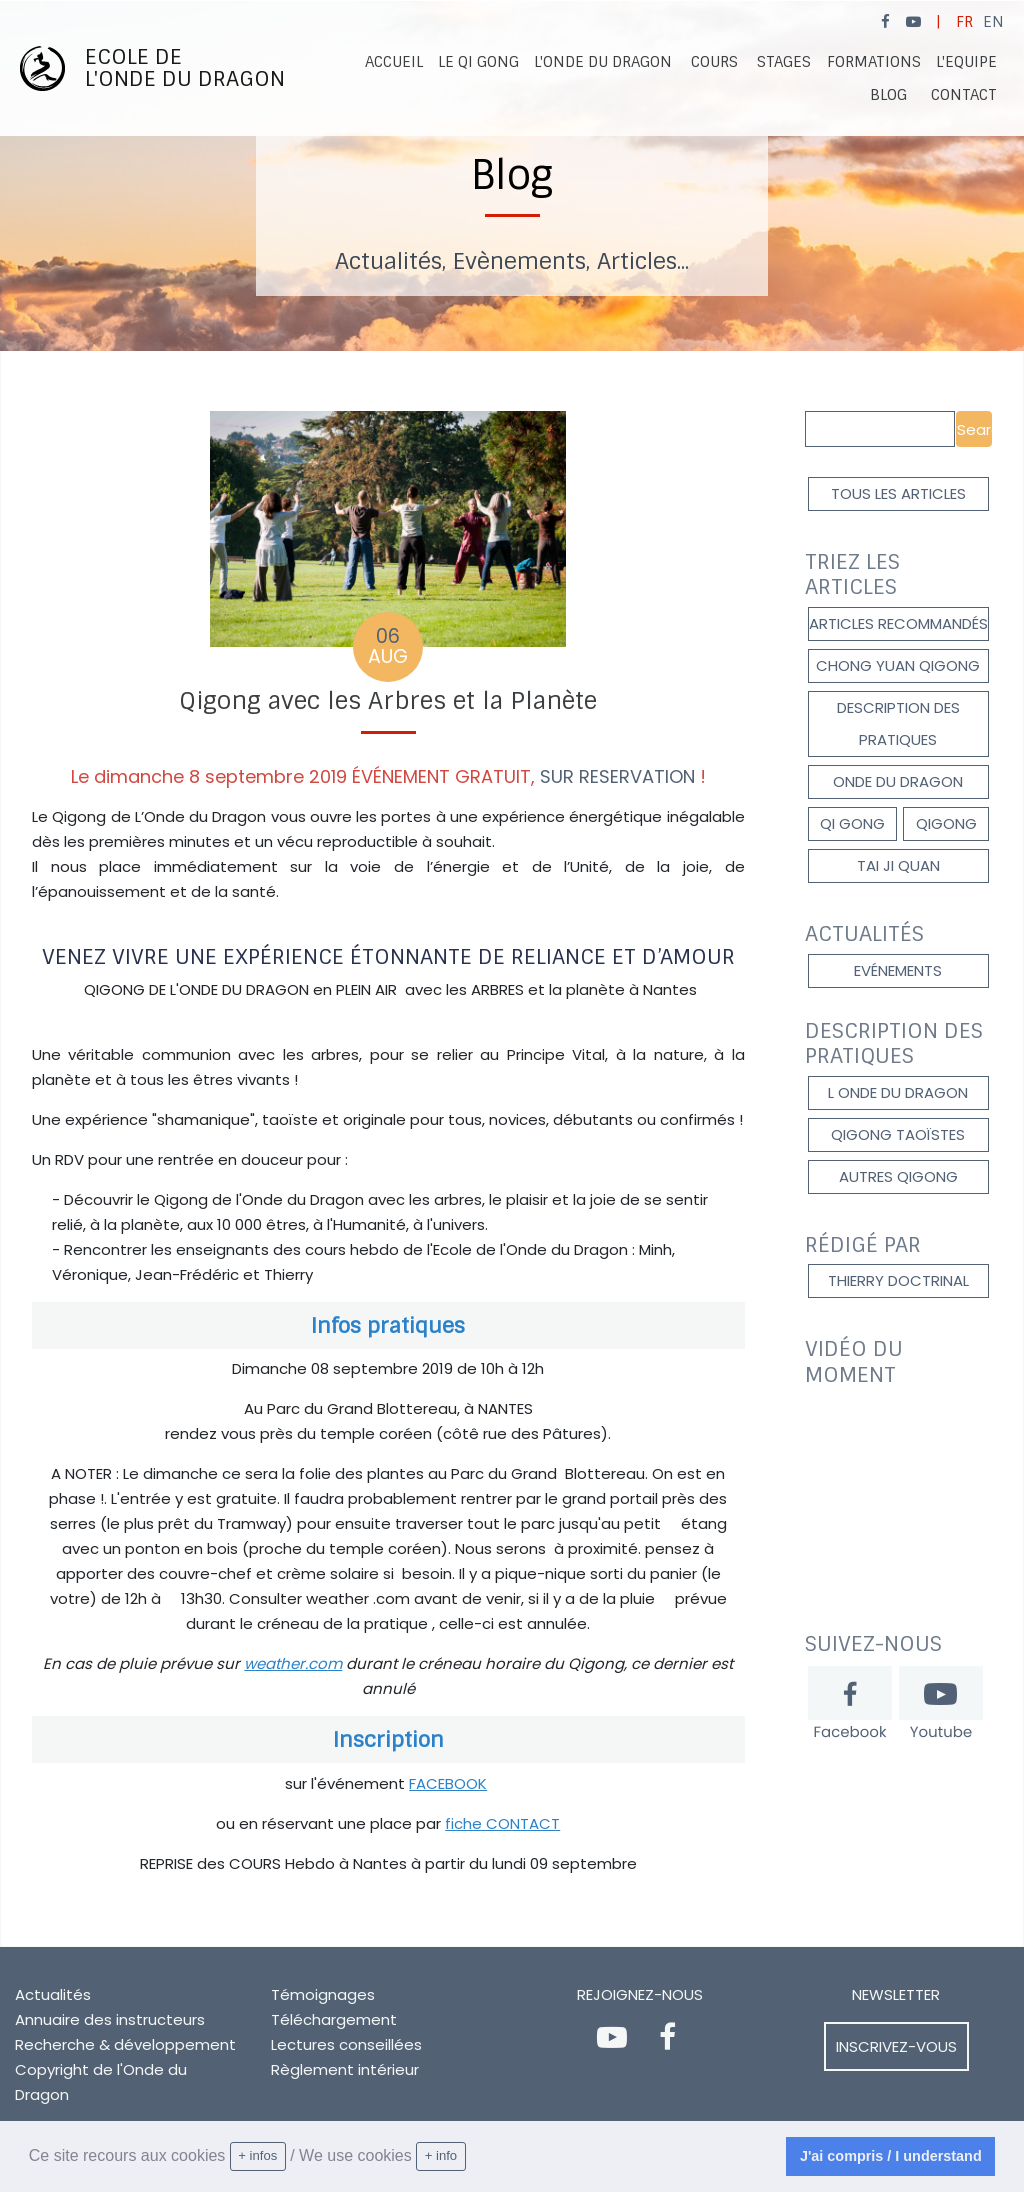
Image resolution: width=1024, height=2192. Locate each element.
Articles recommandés (898, 623)
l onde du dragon (898, 1092)
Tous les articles (898, 493)
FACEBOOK (448, 1783)
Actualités (53, 1994)
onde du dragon (898, 781)
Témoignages (323, 1994)
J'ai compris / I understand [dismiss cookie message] (891, 2156)
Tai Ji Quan (898, 865)
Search (974, 429)
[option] (512, 176)
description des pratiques (898, 723)
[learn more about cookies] (473, 2157)
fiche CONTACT (502, 1823)
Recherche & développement (125, 2044)
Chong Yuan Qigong (898, 665)
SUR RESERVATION (617, 776)
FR (964, 22)
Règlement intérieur (345, 2069)
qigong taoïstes (898, 1134)
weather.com (293, 1663)
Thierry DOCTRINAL (898, 1280)
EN (993, 22)
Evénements (898, 970)
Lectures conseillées (346, 2044)
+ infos (257, 2155)
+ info (441, 2155)
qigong (946, 823)
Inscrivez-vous (896, 2046)
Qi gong (852, 823)
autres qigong (898, 1176)
